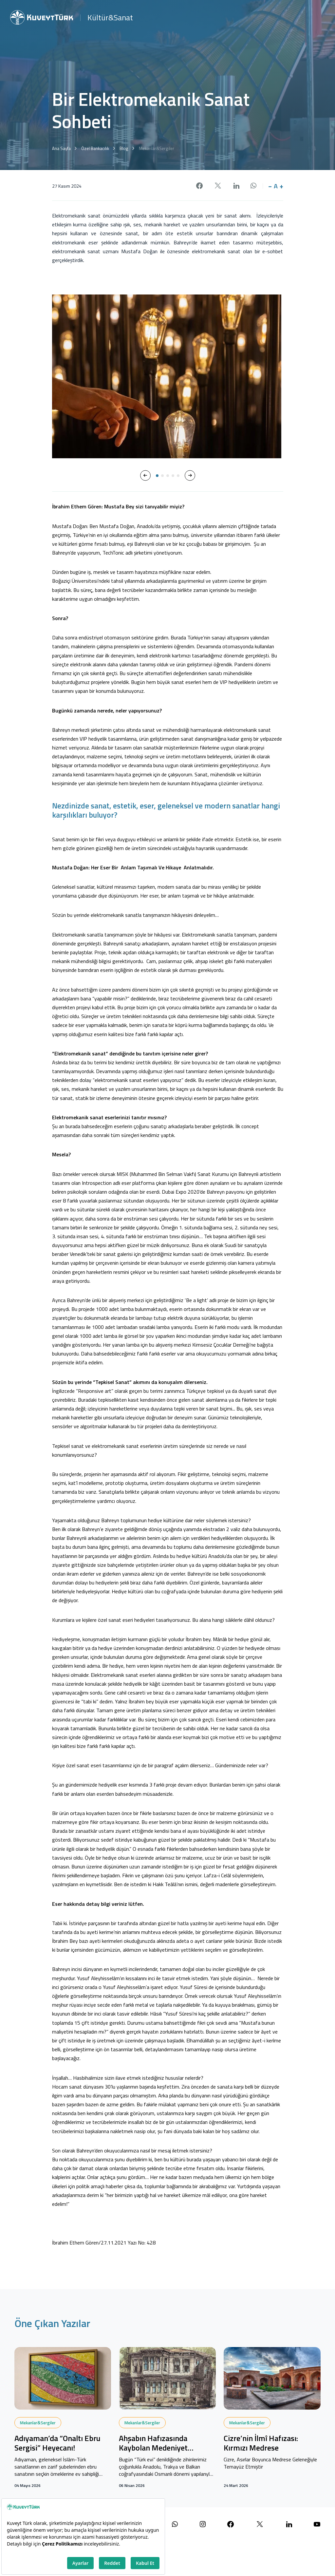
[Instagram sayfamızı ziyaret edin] (203, 2524)
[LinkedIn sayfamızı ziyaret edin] (289, 2524)
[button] (145, 475)
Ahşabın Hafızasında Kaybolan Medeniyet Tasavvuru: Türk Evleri (156, 2443)
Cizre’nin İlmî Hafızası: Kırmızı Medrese (261, 2443)
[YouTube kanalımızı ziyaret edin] (317, 2524)
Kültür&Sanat (110, 17)
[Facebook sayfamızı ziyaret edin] (230, 2524)
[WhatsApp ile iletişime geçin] (175, 2524)
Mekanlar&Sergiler (38, 2422)
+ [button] (281, 186)
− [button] (270, 186)
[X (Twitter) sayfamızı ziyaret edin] (259, 2524)
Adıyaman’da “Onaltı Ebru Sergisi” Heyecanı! (57, 2443)
